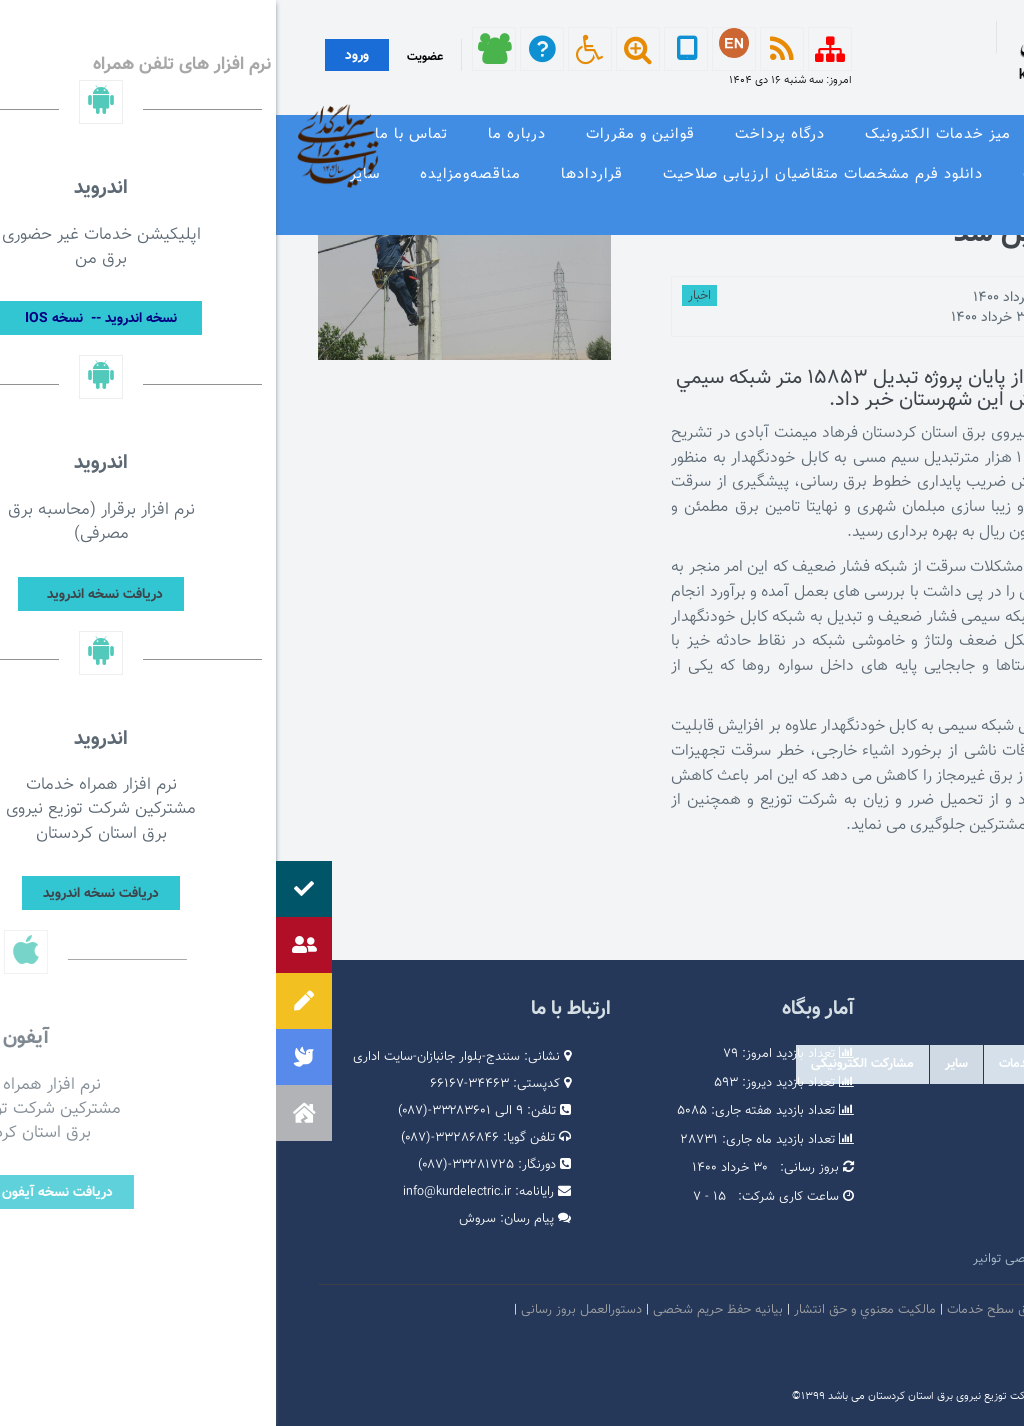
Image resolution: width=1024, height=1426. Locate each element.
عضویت (149, 57)
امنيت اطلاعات (851, 1310)
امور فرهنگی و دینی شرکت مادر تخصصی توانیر (820, 1259)
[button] (28, 1113)
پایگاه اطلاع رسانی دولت (880, 1199)
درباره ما (241, 134)
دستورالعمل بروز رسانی (305, 1310)
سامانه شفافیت (942, 1348)
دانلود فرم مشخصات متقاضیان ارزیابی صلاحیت (547, 174)
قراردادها (316, 174)
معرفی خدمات (823, 134)
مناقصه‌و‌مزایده (194, 174)
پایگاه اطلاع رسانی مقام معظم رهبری (846, 1169)
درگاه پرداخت (504, 134)
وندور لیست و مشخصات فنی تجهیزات (874, 174)
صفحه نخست (957, 134)
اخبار (423, 296)
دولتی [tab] (952, 1064)
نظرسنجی (970, 214)
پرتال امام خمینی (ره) (887, 1139)
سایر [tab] (680, 1064)
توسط (915, 298)
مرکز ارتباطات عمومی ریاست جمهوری (846, 1109)
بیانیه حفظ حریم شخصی (442, 1310)
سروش (201, 1219)
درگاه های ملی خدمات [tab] (781, 1064)
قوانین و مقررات (364, 134)
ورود (81, 56)
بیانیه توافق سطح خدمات (737, 1310)
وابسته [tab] (888, 1064)
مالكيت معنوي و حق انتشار (589, 1310)
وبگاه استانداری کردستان (879, 1229)
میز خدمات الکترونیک (662, 134)
